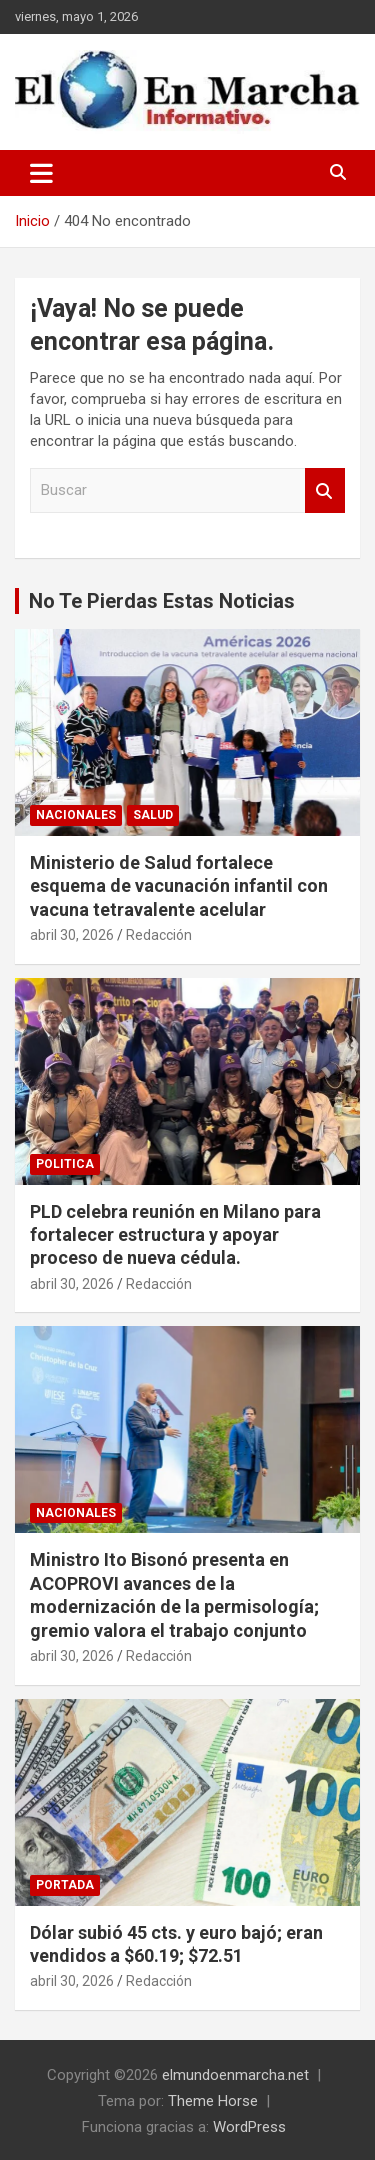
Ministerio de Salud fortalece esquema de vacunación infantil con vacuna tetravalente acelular (179, 886)
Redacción (159, 935)
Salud (153, 815)
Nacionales (76, 815)
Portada (65, 1885)
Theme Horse (213, 2101)
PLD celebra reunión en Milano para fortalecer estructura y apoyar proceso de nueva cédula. (175, 1235)
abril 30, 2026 (72, 935)
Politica (65, 1164)
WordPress (249, 2127)
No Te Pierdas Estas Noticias (162, 601)
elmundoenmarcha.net (235, 2075)
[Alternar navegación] (41, 173)
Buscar (325, 490)
